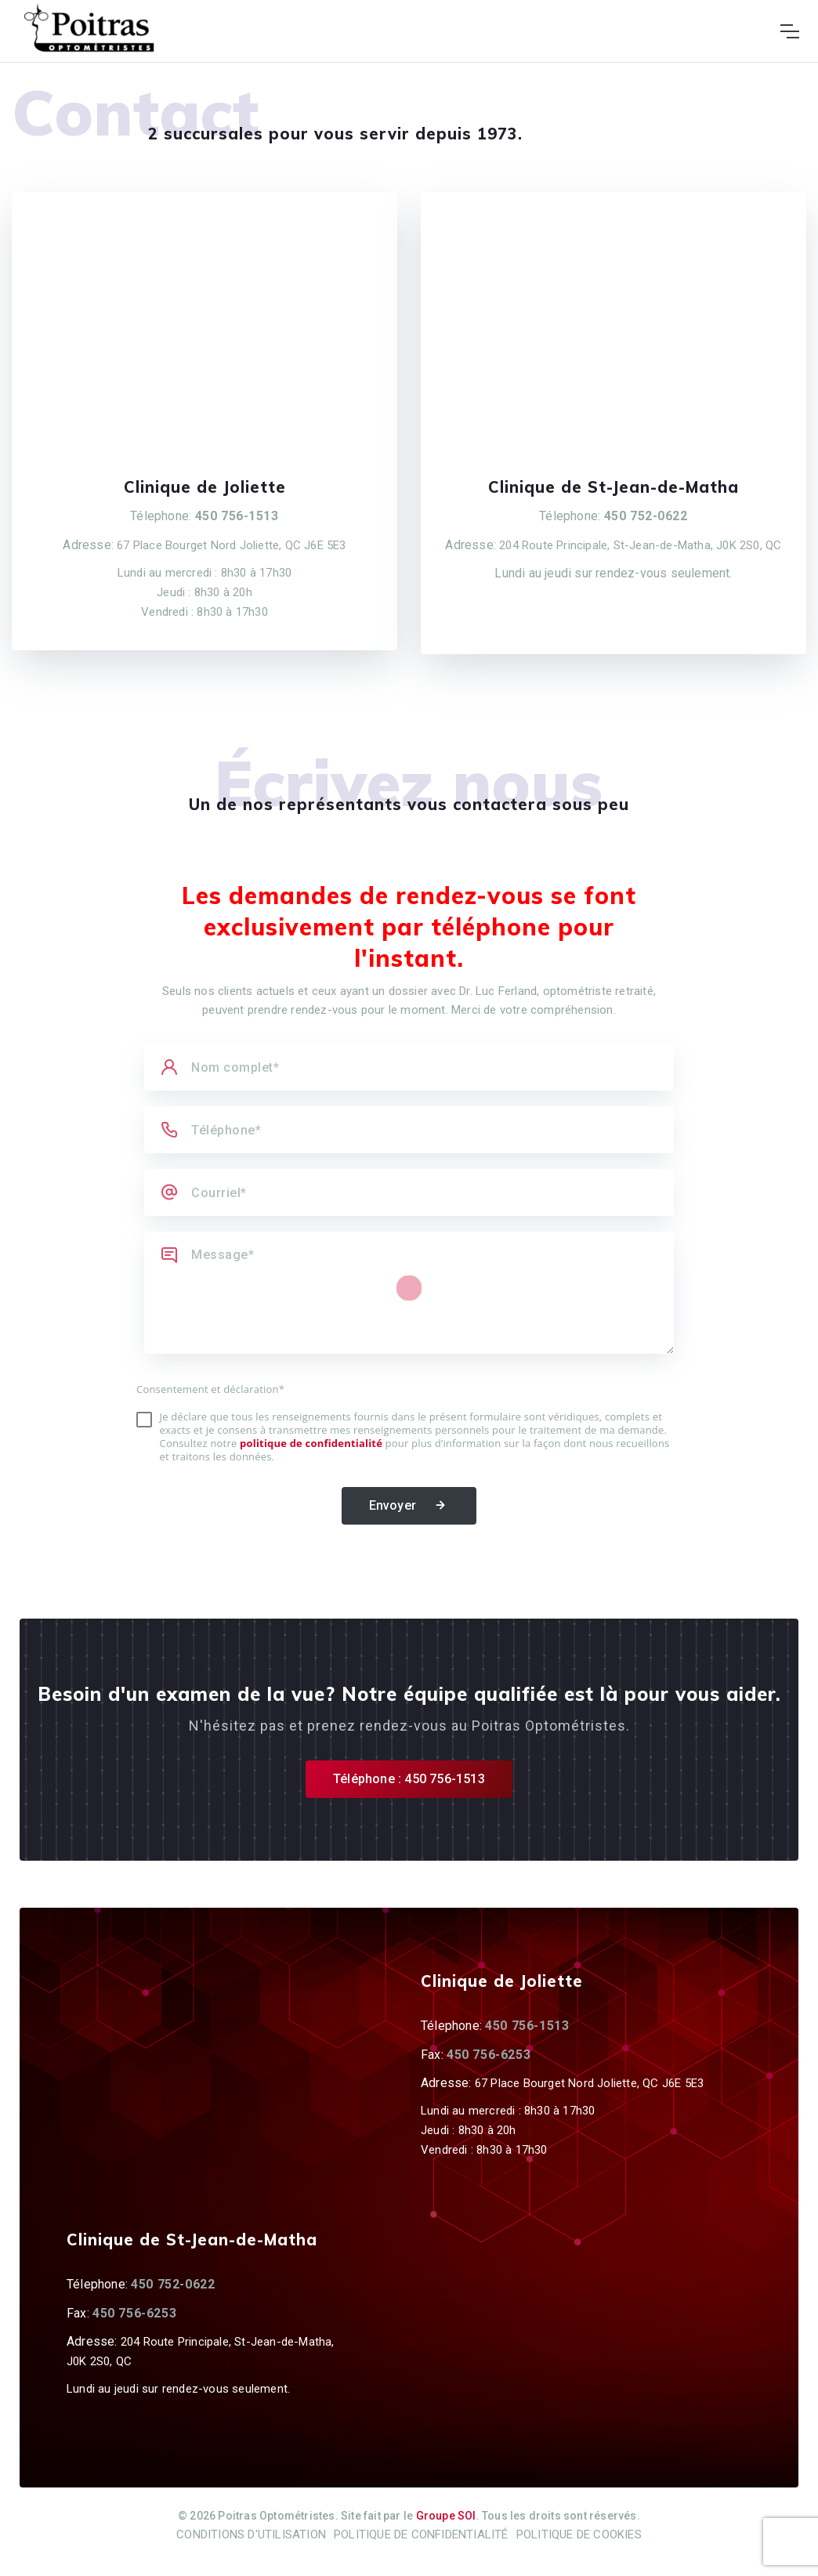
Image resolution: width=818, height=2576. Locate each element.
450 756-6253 (488, 2054)
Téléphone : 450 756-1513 (409, 1778)
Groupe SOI (446, 2515)
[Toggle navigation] (789, 31)
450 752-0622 (646, 515)
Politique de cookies (579, 2534)
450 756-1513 (237, 515)
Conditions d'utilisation (251, 2534)
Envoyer (409, 1505)
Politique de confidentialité (421, 2534)
